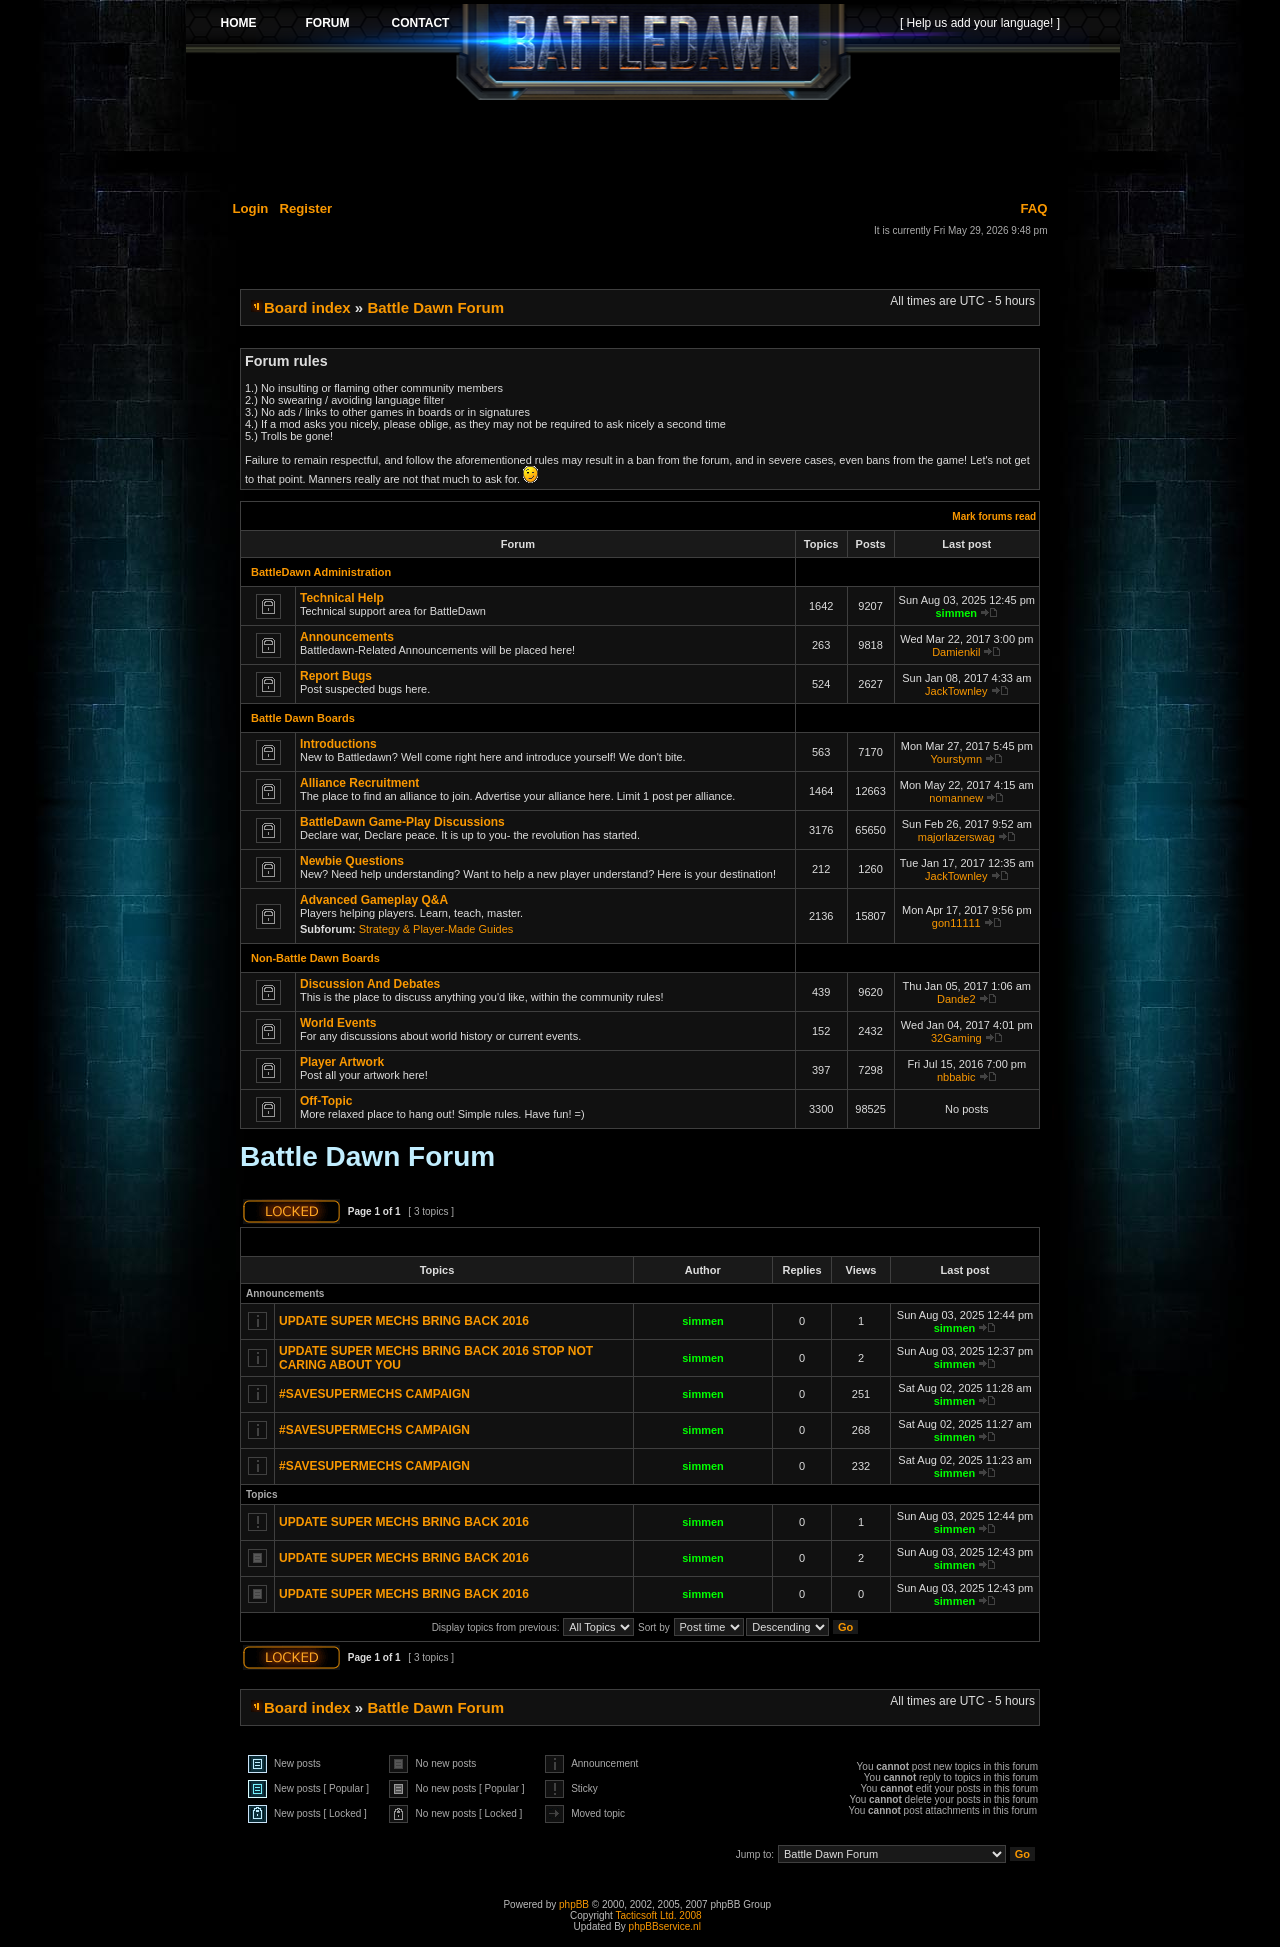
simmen (956, 613)
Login (251, 208)
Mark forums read (994, 516)
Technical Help (342, 598)
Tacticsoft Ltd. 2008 (658, 1915)
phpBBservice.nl (665, 1926)
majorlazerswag (956, 837)
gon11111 (956, 923)
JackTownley (956, 691)
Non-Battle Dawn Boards (315, 958)
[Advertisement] (653, 147)
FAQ (1033, 208)
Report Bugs (336, 676)
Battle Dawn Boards (303, 718)
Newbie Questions (352, 861)
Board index (307, 307)
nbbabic (956, 1077)
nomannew (956, 798)
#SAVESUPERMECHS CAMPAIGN (374, 1394)
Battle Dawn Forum (435, 307)
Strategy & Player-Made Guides (436, 929)
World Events (338, 1023)
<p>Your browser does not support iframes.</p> (653, 52)
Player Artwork (342, 1062)
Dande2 (956, 999)
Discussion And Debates (370, 984)
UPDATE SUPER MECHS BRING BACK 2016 (404, 1321)
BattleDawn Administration (321, 572)
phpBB (574, 1904)
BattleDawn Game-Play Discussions (402, 822)
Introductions (338, 744)
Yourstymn (956, 759)
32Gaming (956, 1038)
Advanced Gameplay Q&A (374, 900)
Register (305, 208)
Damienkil (956, 652)
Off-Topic (326, 1101)
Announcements (347, 637)
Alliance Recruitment (359, 783)
